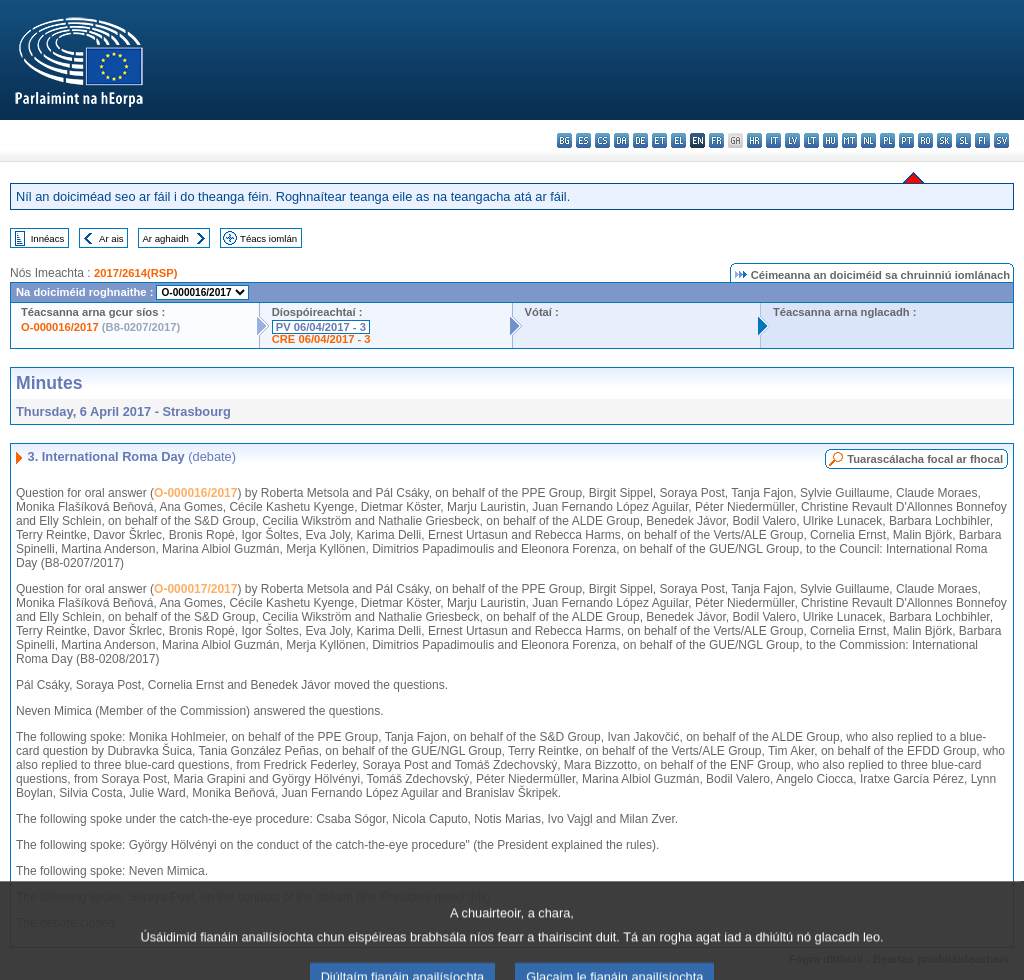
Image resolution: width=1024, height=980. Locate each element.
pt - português (906, 140)
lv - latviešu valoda (792, 140)
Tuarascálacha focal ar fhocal (925, 459)
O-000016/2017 (60, 327)
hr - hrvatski (754, 140)
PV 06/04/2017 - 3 (321, 327)
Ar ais (111, 238)
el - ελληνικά (678, 140)
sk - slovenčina (944, 140)
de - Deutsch (640, 140)
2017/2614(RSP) (135, 273)
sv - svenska (1001, 140)
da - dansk (621, 140)
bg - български (564, 140)
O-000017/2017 (195, 589)
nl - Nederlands (868, 140)
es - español (583, 140)
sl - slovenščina (963, 140)
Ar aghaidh (165, 238)
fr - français (716, 140)
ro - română (925, 140)
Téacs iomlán (268, 238)
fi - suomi (982, 140)
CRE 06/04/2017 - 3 (321, 339)
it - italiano (773, 140)
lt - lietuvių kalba (811, 140)
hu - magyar (830, 140)
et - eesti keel (659, 140)
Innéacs (48, 238)
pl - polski (887, 140)
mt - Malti (849, 140)
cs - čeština (602, 140)
